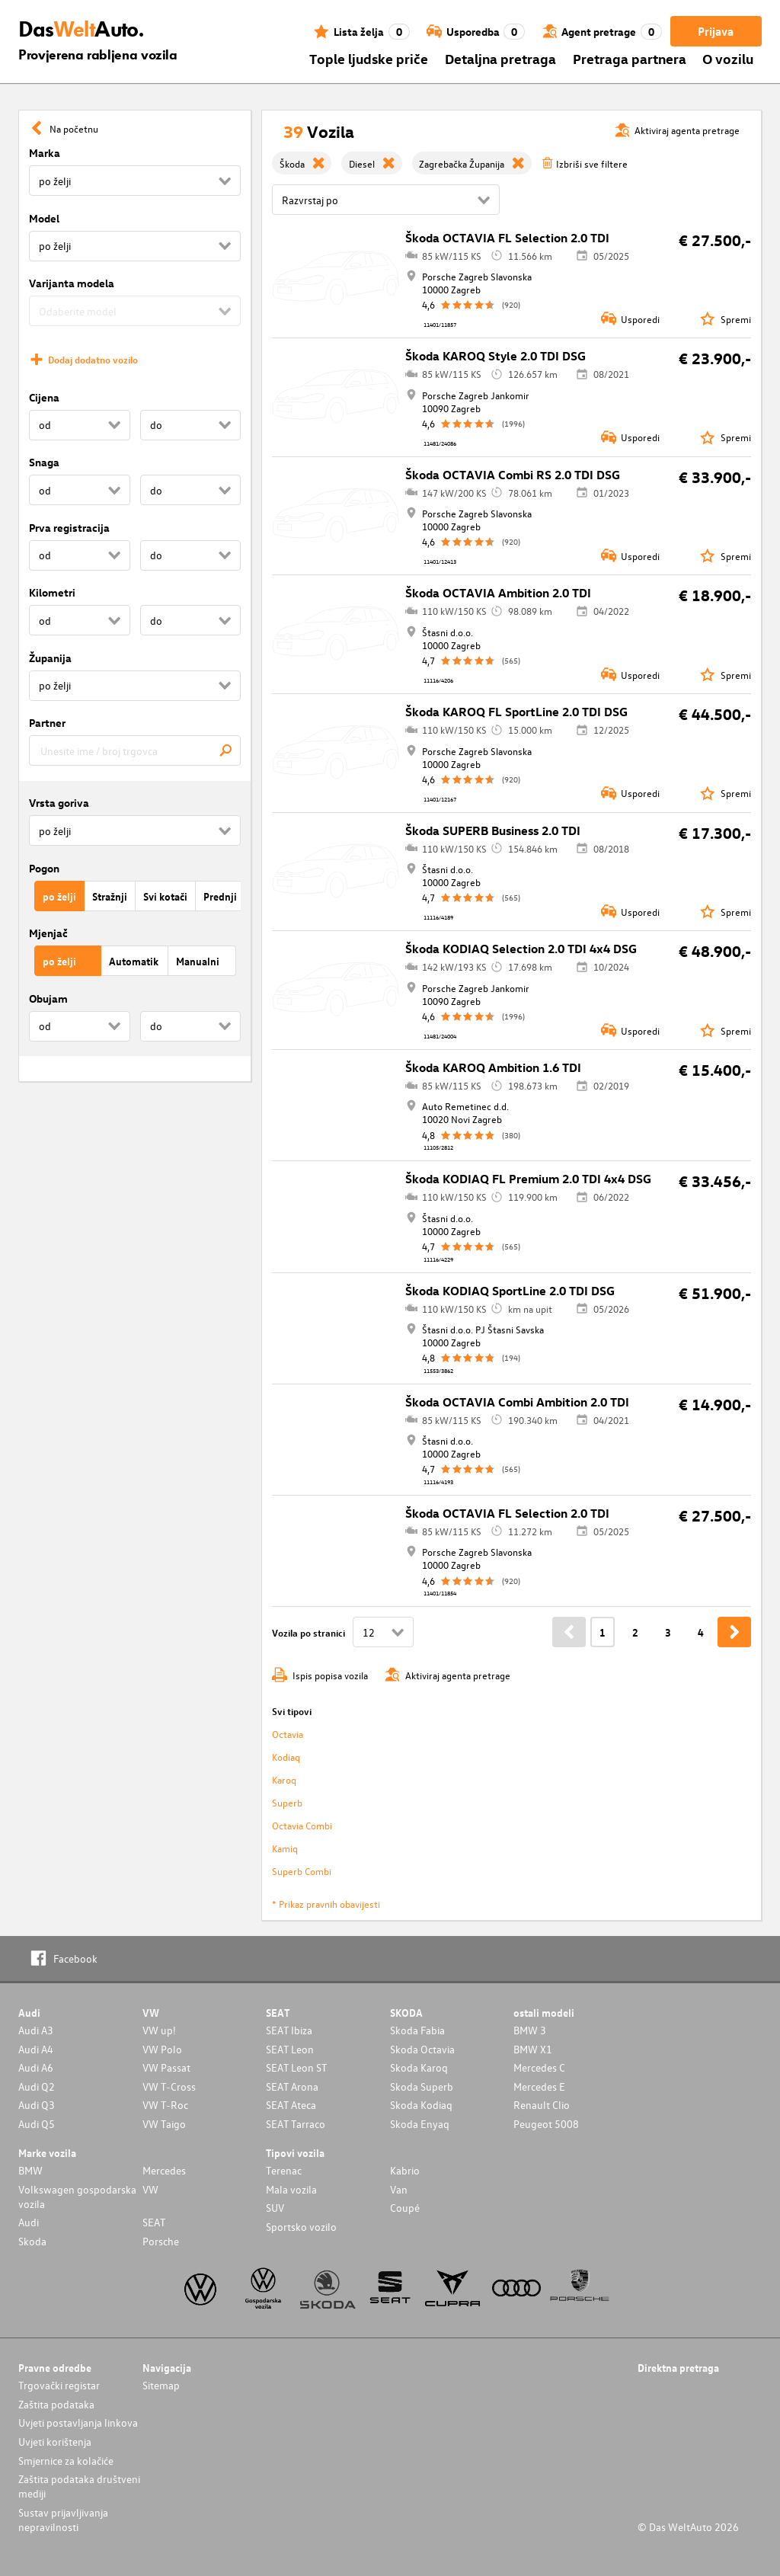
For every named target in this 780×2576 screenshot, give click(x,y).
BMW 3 (529, 2030)
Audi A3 (35, 2030)
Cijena (44, 397)
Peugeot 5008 (546, 2124)
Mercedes (164, 2170)
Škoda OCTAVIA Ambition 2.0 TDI (498, 592)
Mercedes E (539, 2086)
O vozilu (727, 58)
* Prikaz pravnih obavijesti (326, 1903)
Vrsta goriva (59, 802)
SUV (275, 2207)
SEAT (153, 2222)
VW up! (159, 2030)
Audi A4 (35, 2049)
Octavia (287, 1733)
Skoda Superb (421, 2086)
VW (150, 2189)
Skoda (32, 2241)
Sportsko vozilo (301, 2226)
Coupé (405, 2207)
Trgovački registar (59, 2385)
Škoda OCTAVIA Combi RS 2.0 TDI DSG (512, 474)
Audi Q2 (36, 2086)
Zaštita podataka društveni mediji (79, 2486)
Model (44, 218)
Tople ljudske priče (368, 58)
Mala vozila (291, 2189)
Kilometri (52, 592)
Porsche (160, 2241)
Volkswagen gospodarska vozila (77, 2196)
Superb (287, 1802)
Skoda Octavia (422, 2049)
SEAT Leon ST (296, 2067)
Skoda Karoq (419, 2067)
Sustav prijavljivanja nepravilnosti (63, 2519)
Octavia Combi (302, 1825)
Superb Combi (301, 1870)
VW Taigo (164, 2124)
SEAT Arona (292, 2086)
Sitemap (161, 2385)
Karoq (284, 1779)
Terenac (284, 2170)
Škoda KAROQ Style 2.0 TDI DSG (495, 355)
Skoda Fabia (417, 2030)
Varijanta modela (71, 283)
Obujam (48, 998)
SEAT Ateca (291, 2105)
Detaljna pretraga (500, 58)
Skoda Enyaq (419, 2124)
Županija (50, 658)
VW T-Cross (169, 2086)
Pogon (44, 868)
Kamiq (285, 1848)
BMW (30, 2170)
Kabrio (405, 2170)
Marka (44, 153)
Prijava (716, 31)
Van (399, 2189)
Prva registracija (69, 527)
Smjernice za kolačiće (65, 2460)
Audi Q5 (36, 2124)
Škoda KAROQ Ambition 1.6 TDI (493, 1067)
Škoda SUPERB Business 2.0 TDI (492, 830)
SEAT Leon (290, 2049)
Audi (28, 2222)
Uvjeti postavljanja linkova (78, 2422)
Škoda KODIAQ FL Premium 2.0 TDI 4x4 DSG (528, 1178)
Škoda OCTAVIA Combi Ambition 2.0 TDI (517, 1402)
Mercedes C (539, 2067)
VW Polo (162, 2049)
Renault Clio (541, 2105)
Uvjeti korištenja (54, 2441)
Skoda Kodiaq (421, 2105)
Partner (47, 722)
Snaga (44, 462)
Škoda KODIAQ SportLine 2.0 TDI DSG (510, 1290)
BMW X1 (532, 2049)
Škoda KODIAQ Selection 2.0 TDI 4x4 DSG (521, 948)
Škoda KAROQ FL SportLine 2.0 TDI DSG (516, 711)
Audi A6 (35, 2067)
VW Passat (166, 2067)
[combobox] (135, 750)
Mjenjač (48, 933)
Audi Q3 (36, 2105)
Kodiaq (286, 1756)
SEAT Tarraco (295, 2124)
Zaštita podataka (56, 2404)
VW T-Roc (165, 2105)
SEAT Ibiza (289, 2030)
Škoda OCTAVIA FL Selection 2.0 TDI (507, 237)
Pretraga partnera (629, 58)
